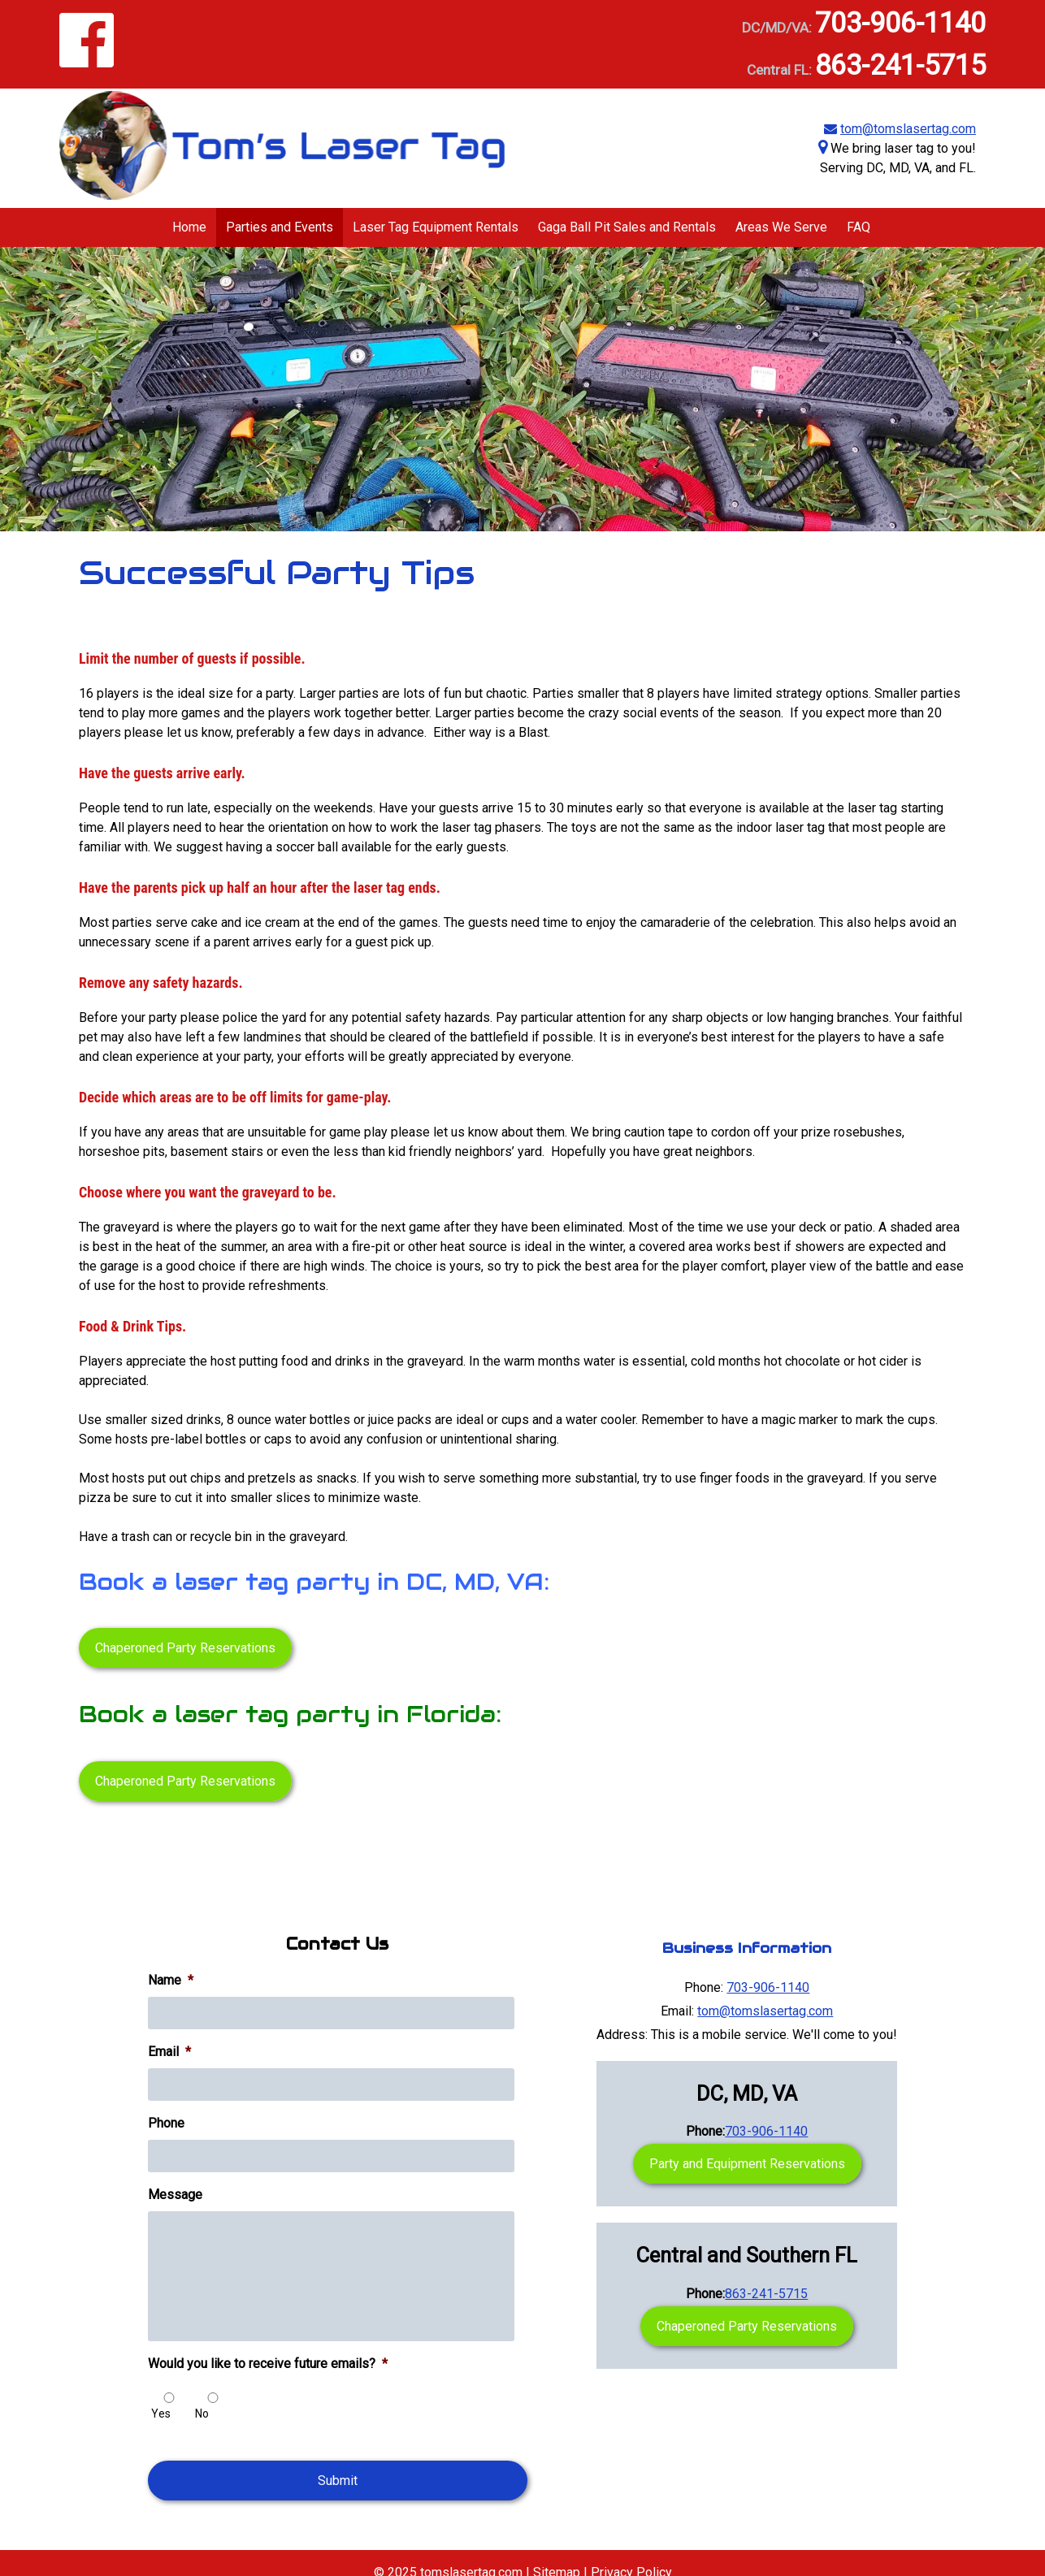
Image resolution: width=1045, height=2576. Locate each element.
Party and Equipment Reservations (747, 2163)
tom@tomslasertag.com (908, 128)
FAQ (858, 227)
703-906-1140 (900, 22)
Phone (166, 2123)
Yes (161, 2413)
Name (170, 1980)
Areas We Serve (781, 227)
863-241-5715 (900, 65)
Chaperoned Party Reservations (185, 1648)
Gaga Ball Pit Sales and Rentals (627, 227)
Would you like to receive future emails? (268, 2363)
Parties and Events (279, 227)
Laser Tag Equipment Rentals (435, 227)
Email (169, 2051)
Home (189, 227)
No (202, 2413)
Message (175, 2194)
